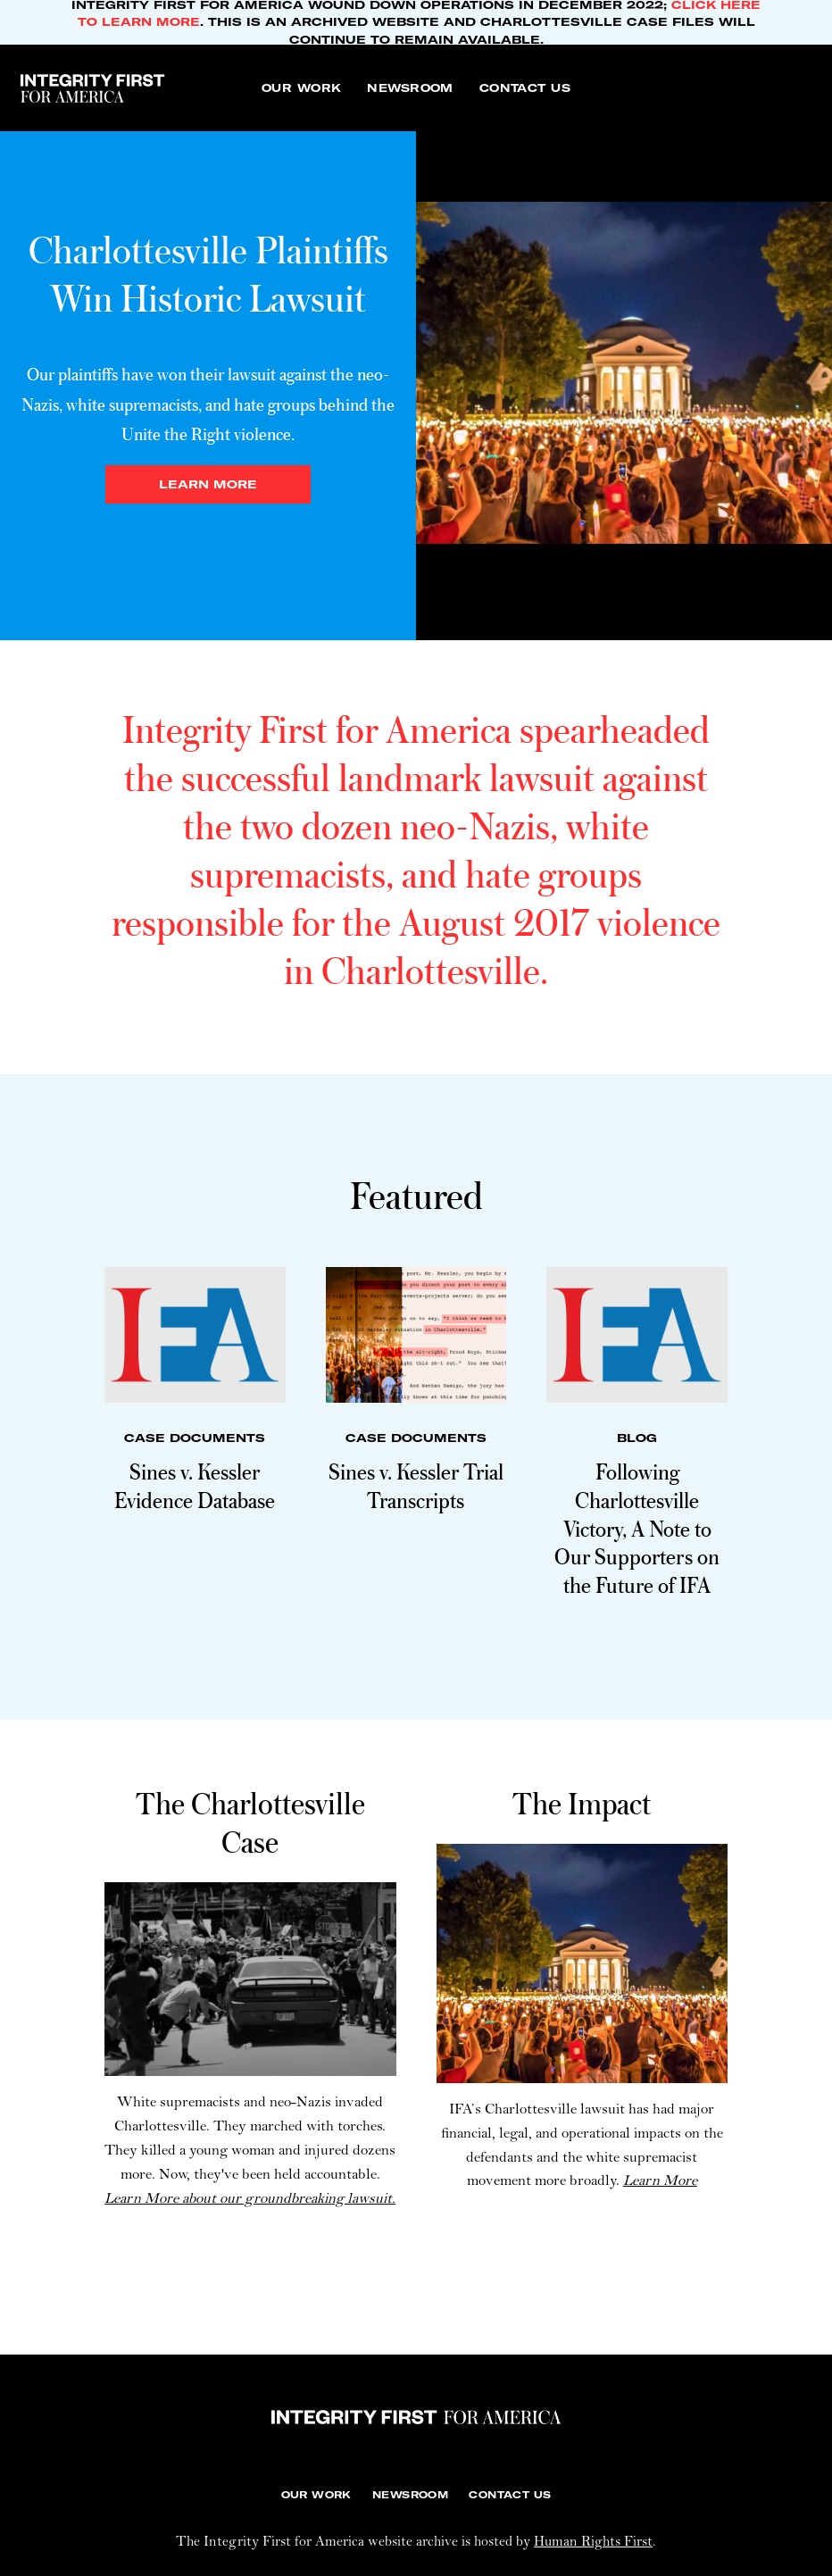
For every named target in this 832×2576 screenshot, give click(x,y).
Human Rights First (593, 2542)
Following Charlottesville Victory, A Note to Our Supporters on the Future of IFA (637, 1527)
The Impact (581, 1802)
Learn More (660, 2181)
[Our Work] (301, 88)
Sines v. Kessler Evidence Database (194, 1485)
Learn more (208, 484)
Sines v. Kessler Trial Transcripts (416, 1485)
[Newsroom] (409, 88)
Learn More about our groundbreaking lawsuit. (249, 2199)
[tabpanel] (416, 372)
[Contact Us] (525, 88)
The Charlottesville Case (250, 1822)
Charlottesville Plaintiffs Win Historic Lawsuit (208, 273)
